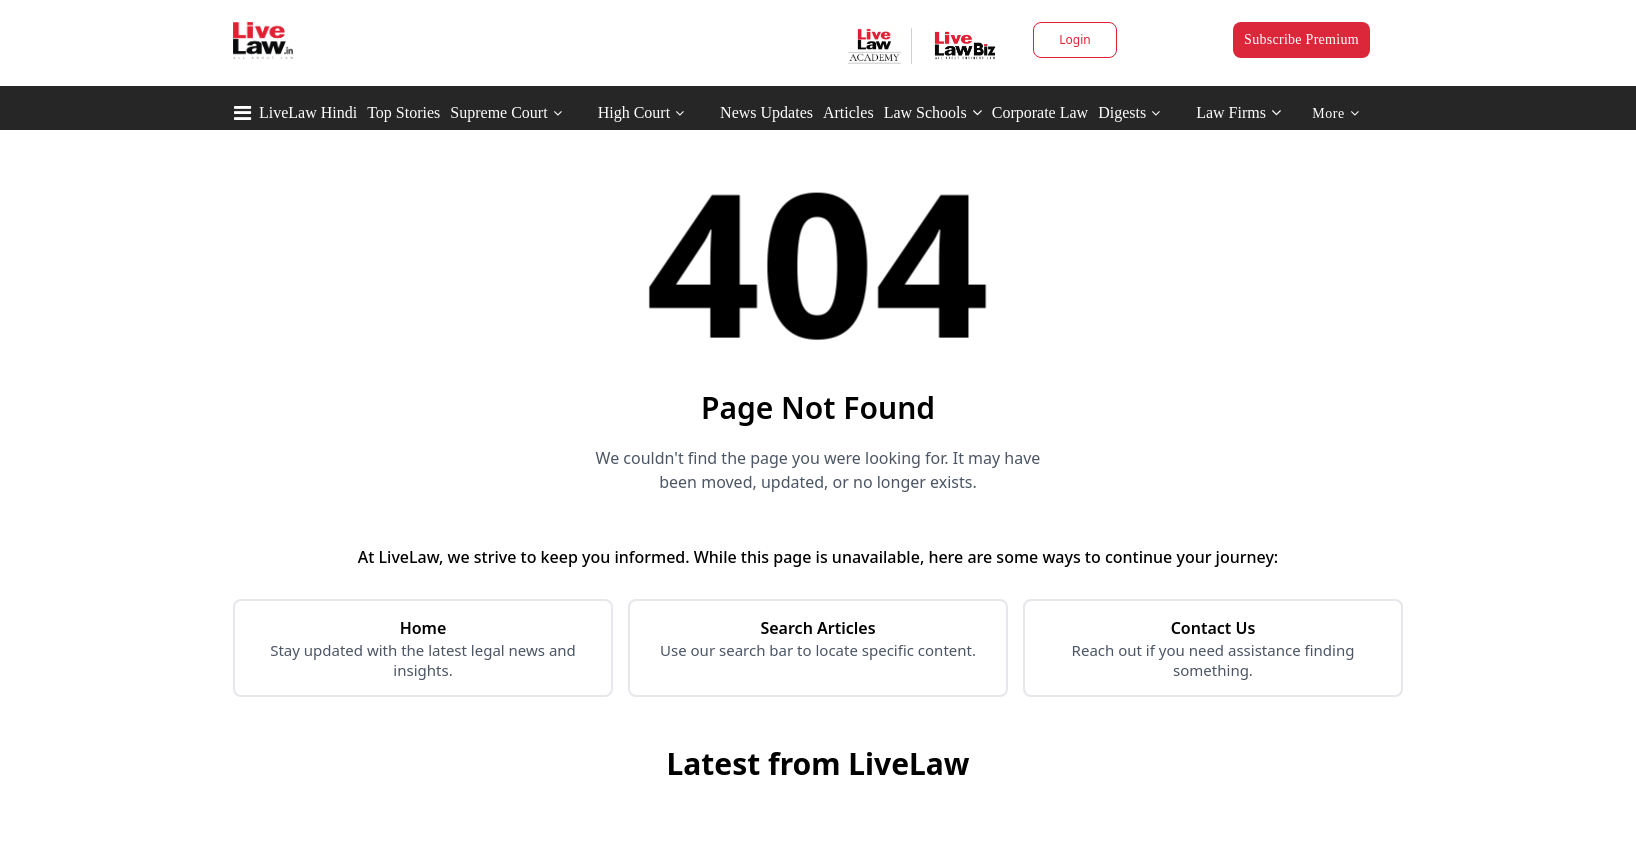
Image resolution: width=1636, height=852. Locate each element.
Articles (848, 112)
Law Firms (1238, 112)
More (1335, 113)
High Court (634, 112)
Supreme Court (498, 112)
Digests (1122, 112)
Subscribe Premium (1301, 39)
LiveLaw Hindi (308, 112)
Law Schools (933, 112)
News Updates (766, 112)
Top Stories (403, 112)
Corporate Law (1040, 112)
